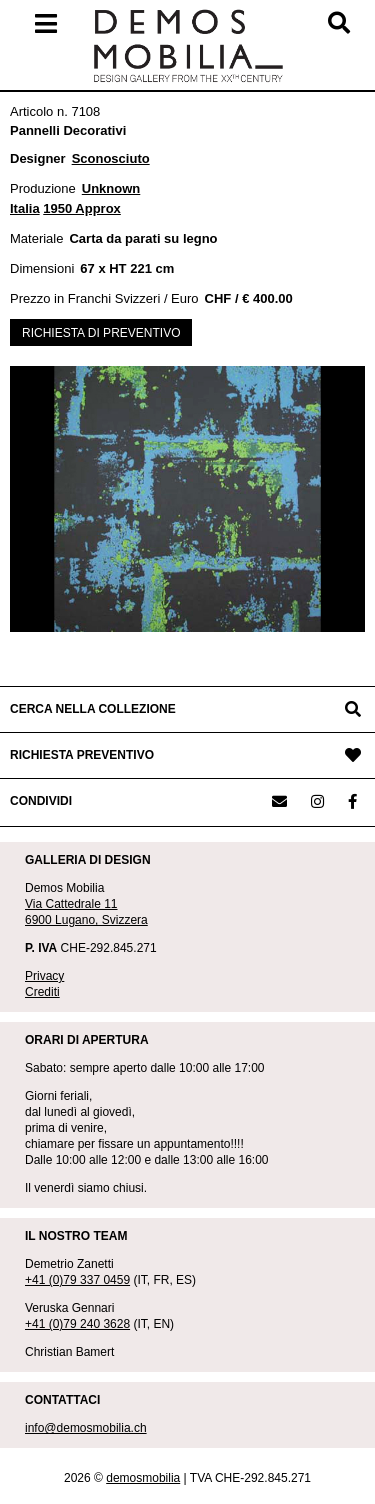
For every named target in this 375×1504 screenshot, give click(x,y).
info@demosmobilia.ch (86, 1428)
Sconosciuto (111, 158)
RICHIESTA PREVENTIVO (82, 755)
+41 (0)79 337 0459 (77, 1280)
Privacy (44, 976)
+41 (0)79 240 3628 (77, 1324)
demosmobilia (143, 1478)
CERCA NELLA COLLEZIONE (93, 709)
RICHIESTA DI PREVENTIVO (101, 333)
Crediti (42, 992)
